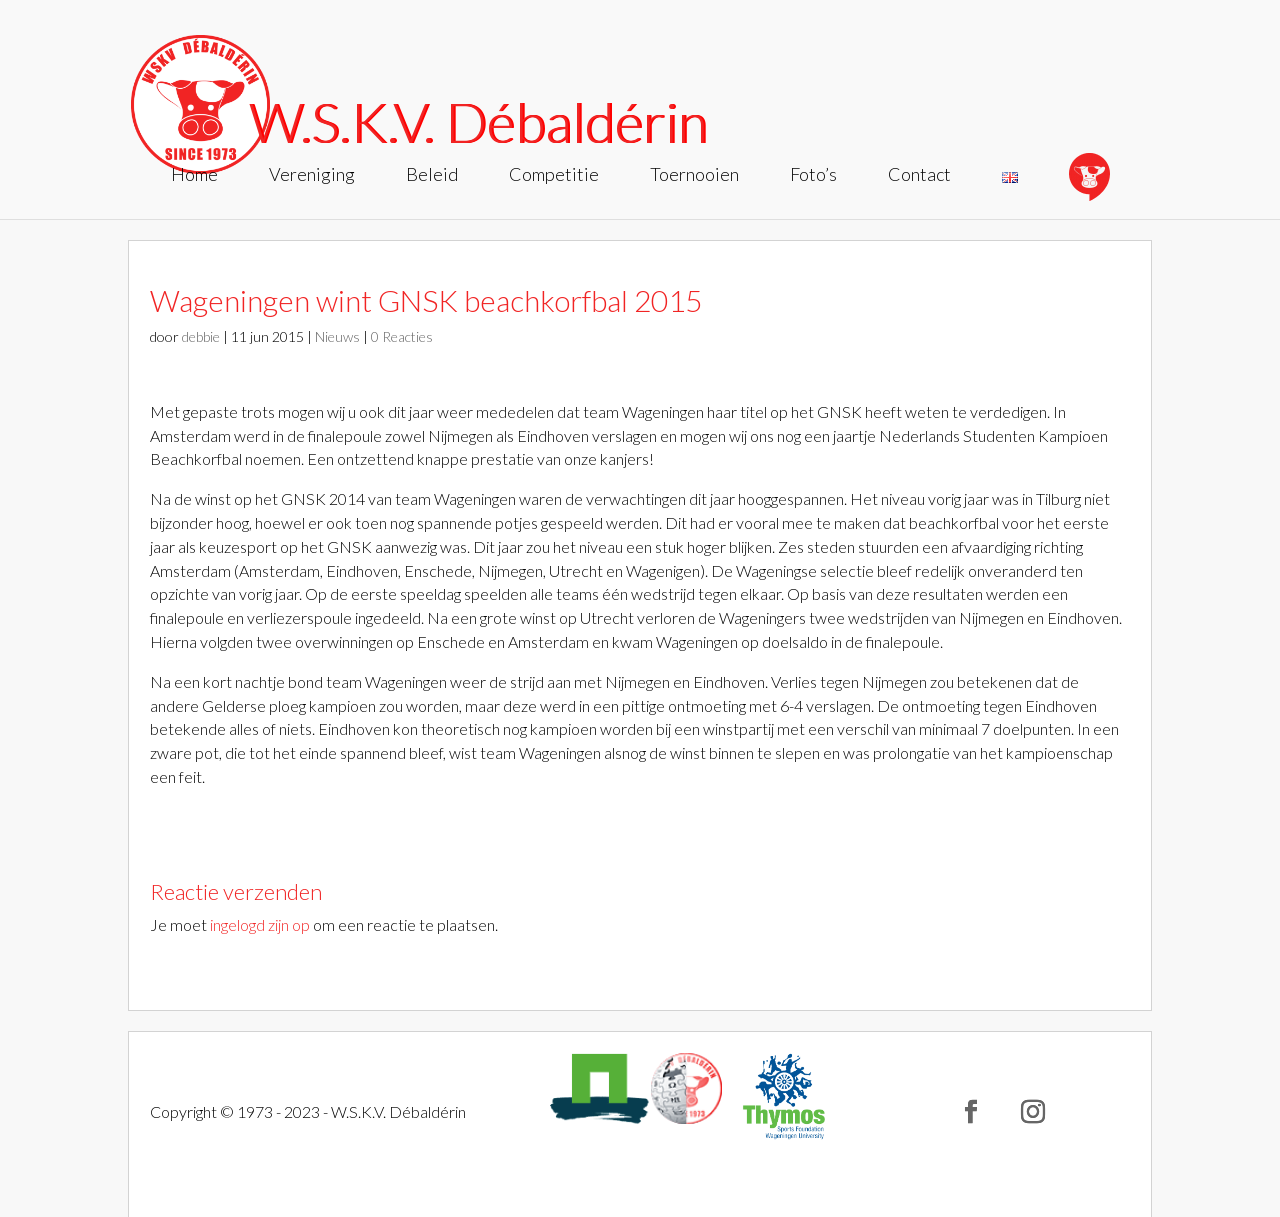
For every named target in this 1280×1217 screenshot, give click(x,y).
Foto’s (813, 176)
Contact (919, 176)
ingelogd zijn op (260, 924)
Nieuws (337, 336)
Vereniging (312, 176)
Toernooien (694, 176)
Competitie (554, 176)
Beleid (432, 176)
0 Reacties (402, 336)
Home (194, 176)
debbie (201, 336)
